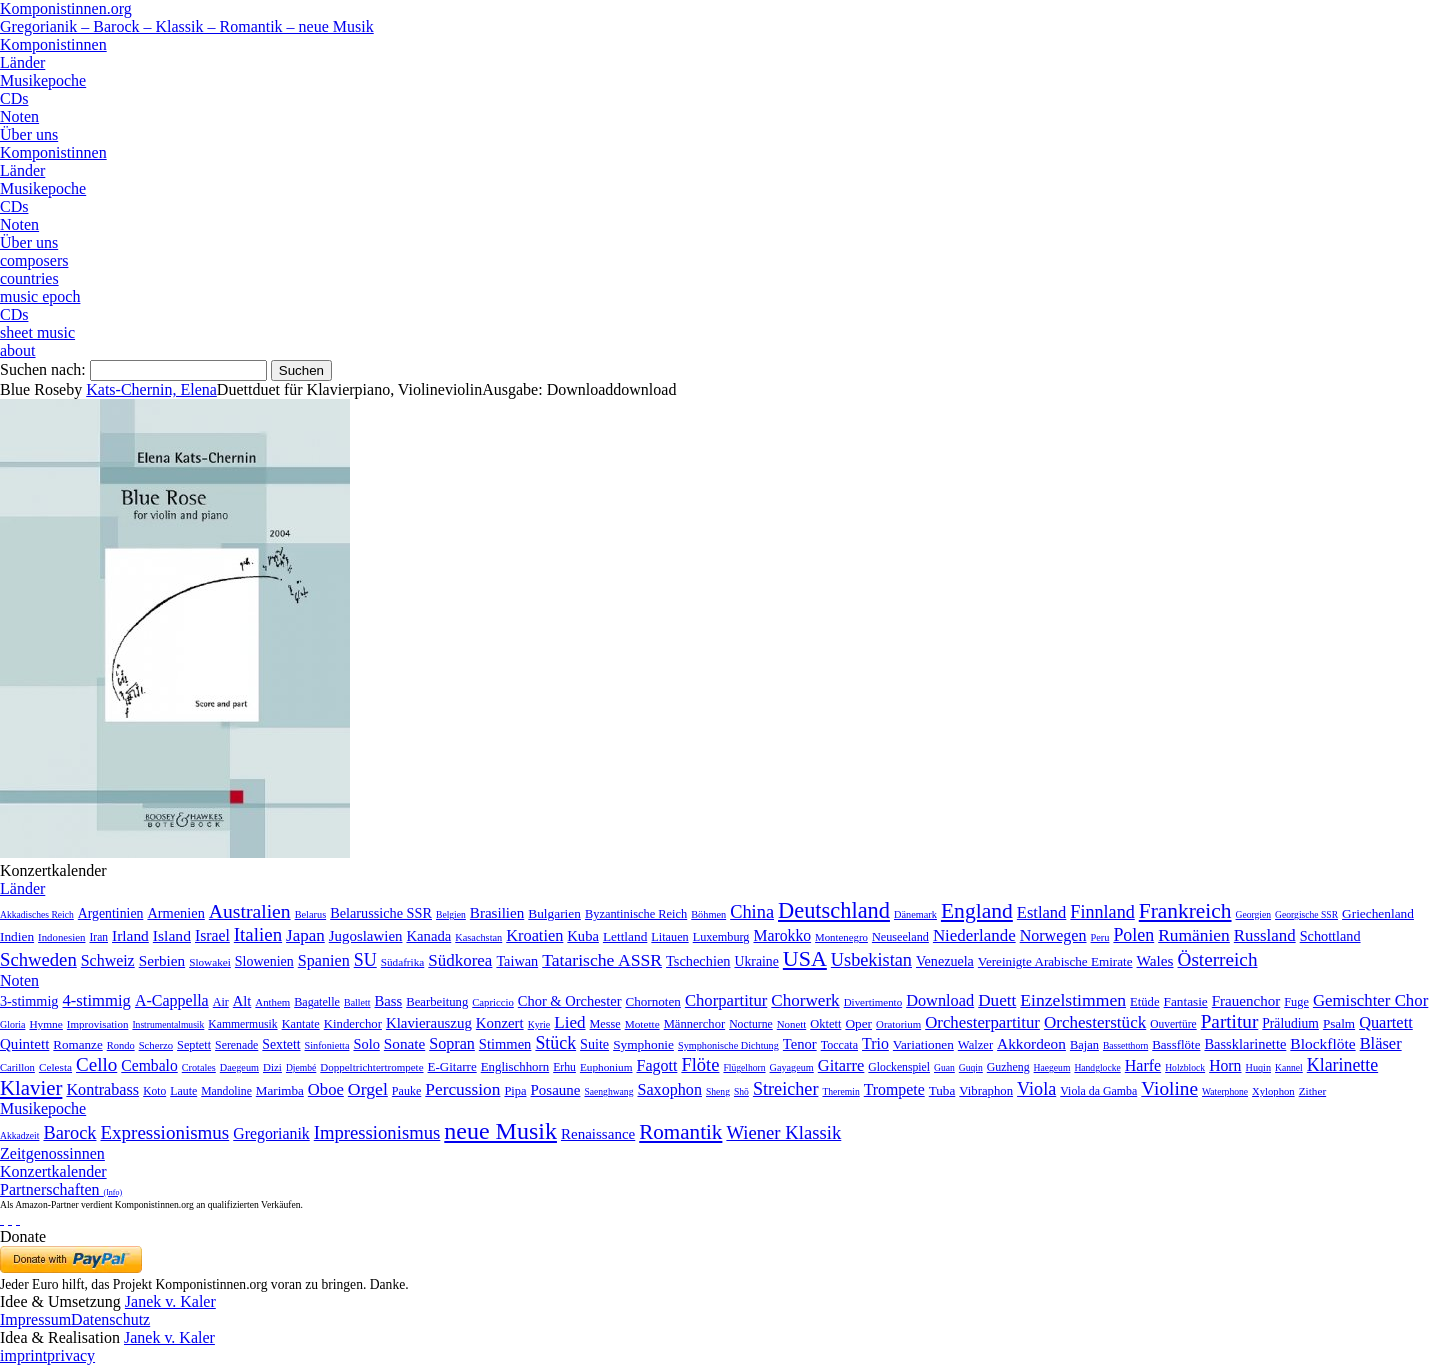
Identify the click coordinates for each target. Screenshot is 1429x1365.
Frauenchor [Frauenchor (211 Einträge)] (1246, 1001)
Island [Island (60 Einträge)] (172, 935)
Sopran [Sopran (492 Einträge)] (452, 1043)
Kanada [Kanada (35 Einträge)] (428, 936)
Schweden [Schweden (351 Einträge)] (38, 959)
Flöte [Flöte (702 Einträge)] (700, 1064)
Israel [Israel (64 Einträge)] (212, 935)
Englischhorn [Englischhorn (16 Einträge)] (515, 1067)
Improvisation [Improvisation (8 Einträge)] (98, 1024)
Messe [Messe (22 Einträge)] (605, 1024)
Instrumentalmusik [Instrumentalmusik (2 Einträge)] (168, 1024)
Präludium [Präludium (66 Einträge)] (1290, 1023)
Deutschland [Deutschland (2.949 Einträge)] (834, 910)
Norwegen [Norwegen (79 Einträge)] (1053, 935)
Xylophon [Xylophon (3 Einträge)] (1273, 1091)
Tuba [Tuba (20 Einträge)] (942, 1090)
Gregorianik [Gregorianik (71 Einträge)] (271, 1133)
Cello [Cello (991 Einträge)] (96, 1064)
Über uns (29, 134)
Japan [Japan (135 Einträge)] (305, 935)
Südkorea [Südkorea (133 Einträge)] (460, 960)
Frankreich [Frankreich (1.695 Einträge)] (1185, 911)
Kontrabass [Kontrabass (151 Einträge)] (102, 1089)
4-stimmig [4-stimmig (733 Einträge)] (96, 1000)
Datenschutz (110, 1319)
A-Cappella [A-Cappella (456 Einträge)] (172, 1000)
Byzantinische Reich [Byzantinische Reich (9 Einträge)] (636, 914)
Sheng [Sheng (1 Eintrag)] (718, 1091)
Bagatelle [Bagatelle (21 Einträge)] (317, 1002)
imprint (23, 1355)
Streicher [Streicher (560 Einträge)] (786, 1089)
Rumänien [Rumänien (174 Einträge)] (1194, 935)
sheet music (37, 332)
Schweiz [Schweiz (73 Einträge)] (108, 960)
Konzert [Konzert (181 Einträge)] (500, 1023)
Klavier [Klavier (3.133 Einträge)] (31, 1087)
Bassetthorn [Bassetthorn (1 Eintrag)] (1125, 1045)
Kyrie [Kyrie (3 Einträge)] (539, 1024)
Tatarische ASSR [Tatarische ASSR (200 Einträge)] (602, 960)
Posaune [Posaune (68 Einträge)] (555, 1090)
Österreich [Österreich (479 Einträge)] (1218, 959)
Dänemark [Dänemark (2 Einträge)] (915, 914)
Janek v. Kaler (170, 1301)
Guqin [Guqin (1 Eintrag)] (971, 1067)
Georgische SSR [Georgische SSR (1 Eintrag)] (1306, 914)
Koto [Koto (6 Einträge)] (154, 1091)
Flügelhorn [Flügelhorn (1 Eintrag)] (744, 1067)
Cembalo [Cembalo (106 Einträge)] (149, 1065)
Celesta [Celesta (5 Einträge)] (55, 1067)
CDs (14, 98)
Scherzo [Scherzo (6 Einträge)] (156, 1045)
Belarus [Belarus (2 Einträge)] (311, 914)
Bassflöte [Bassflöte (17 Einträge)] (1176, 1044)
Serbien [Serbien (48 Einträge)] (162, 960)
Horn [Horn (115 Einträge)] (1225, 1065)
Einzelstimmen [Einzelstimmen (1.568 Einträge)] (1073, 1000)
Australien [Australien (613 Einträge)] (250, 911)
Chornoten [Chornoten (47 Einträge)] (652, 1001)
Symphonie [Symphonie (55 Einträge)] (643, 1044)
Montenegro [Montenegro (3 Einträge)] (841, 937)
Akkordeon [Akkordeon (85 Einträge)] (1031, 1043)
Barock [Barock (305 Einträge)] (69, 1133)
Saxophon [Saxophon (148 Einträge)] (669, 1089)
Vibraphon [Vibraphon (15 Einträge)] (986, 1091)
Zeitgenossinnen (52, 1153)
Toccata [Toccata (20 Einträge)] (839, 1045)
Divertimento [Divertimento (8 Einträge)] (873, 1002)
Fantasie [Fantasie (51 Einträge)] (1186, 1001)
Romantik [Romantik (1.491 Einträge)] (680, 1132)
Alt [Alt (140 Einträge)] (242, 1001)
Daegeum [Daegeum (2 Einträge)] (239, 1067)
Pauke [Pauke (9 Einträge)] (406, 1091)
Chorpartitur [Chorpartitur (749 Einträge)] (726, 1000)
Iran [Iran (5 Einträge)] (98, 937)
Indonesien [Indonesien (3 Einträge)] (61, 937)
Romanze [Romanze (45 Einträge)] (77, 1044)
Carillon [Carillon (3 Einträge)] (17, 1067)
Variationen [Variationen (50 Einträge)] (923, 1044)
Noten (19, 116)
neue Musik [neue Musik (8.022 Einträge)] (500, 1131)
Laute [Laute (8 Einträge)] (183, 1091)
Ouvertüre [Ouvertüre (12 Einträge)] (1173, 1024)
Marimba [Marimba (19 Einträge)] (280, 1090)
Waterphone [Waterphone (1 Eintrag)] (1225, 1091)
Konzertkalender (53, 1171)
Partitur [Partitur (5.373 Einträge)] (1230, 1021)
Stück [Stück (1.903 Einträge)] (555, 1043)
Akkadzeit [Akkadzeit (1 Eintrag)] (19, 1135)
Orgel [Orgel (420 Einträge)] (368, 1089)
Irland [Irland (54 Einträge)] (130, 935)
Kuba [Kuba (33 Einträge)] (583, 936)
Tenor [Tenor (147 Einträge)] (800, 1044)
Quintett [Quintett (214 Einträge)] (24, 1044)
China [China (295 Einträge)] (752, 912)
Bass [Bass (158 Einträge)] (389, 1001)
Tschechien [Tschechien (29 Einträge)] (698, 961)
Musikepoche (43, 80)
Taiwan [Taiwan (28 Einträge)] (517, 961)
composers (34, 260)
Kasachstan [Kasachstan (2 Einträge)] (478, 937)
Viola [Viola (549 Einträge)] (1036, 1089)
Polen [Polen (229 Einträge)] (1133, 935)
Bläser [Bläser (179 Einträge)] (1381, 1043)
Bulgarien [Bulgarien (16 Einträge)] (554, 913)
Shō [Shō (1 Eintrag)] (741, 1091)
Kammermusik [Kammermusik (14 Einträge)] (242, 1024)
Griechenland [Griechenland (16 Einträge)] (1378, 913)
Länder (22, 62)
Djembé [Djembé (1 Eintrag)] (301, 1067)
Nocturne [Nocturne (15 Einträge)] (751, 1024)
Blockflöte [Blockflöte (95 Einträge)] (1322, 1043)
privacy (71, 1355)
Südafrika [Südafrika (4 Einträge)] (403, 962)
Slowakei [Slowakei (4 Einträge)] (210, 962)
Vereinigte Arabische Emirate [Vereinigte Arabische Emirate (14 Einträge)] (1055, 961)
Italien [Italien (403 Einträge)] (258, 934)
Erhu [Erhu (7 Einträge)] (564, 1067)
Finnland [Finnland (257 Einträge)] (1102, 912)
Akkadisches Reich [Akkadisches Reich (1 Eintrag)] (37, 914)
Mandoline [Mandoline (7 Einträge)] (226, 1091)
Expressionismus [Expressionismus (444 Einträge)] (164, 1132)
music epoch (40, 296)
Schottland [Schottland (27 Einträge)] (1330, 936)
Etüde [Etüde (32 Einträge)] (1145, 1002)
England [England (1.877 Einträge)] (977, 911)
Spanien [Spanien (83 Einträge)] (324, 960)
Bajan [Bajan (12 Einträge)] (1084, 1045)
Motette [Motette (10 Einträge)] (642, 1024)
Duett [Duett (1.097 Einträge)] (997, 1000)
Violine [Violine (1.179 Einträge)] (1169, 1088)
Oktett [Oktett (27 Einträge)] (825, 1024)
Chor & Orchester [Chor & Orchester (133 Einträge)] (570, 1001)
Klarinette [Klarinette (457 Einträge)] (1342, 1065)
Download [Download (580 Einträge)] (940, 1000)
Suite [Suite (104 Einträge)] (594, 1044)
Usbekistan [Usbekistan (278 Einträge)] (871, 960)
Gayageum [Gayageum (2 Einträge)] (792, 1067)
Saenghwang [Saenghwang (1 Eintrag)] (608, 1091)
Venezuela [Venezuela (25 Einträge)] (945, 961)
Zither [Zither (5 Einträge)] (1313, 1091)
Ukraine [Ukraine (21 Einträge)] (756, 961)
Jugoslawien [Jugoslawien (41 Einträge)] (366, 936)
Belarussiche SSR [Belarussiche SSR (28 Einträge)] (381, 913)
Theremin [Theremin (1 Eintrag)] (840, 1091)
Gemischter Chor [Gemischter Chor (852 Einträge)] (1370, 1000)
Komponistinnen (53, 44)
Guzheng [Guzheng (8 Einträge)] (1008, 1067)
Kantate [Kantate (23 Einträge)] (301, 1024)
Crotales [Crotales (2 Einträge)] (199, 1067)
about (18, 350)
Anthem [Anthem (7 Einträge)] (272, 1002)
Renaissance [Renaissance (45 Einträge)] (598, 1134)
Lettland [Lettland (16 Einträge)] (625, 936)
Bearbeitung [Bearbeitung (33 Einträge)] (437, 1002)
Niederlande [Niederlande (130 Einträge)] (974, 935)
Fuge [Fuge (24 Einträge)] (1296, 1002)
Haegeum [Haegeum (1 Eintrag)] (1052, 1067)
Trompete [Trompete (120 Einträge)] (894, 1089)
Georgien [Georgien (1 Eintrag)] (1254, 914)
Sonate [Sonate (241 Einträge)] (404, 1043)
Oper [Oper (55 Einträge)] (858, 1023)
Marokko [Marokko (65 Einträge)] (782, 935)
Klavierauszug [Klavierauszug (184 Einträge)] (429, 1023)
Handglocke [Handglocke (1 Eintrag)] (1097, 1067)
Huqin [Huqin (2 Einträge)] (1259, 1067)
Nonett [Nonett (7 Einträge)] (791, 1024)
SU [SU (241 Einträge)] (365, 960)
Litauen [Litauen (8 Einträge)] (669, 937)
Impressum (35, 1319)
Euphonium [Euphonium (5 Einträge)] (606, 1067)
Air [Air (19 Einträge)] (221, 1002)
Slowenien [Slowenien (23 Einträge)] (264, 961)
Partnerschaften (61, 1189)
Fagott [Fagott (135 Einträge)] (656, 1065)
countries (29, 278)
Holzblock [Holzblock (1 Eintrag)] (1185, 1067)
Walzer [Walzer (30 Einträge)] (975, 1045)
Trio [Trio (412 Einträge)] (875, 1043)
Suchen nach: (43, 369)
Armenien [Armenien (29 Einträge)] (175, 913)
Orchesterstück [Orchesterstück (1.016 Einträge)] (1095, 1022)
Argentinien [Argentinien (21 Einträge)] (111, 913)
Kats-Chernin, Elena (151, 389)
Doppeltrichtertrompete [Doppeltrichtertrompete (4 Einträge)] (371, 1067)
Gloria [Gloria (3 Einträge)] (12, 1024)
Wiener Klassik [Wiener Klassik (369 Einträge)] (783, 1132)
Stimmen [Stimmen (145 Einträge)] (505, 1044)
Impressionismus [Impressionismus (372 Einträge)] (377, 1132)
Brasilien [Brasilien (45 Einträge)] (497, 913)
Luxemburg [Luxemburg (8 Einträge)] (721, 937)
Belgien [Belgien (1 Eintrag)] (451, 914)
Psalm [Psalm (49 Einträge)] (1339, 1023)
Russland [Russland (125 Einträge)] (1265, 935)
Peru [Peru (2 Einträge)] (1100, 937)
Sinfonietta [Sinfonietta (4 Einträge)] (327, 1045)
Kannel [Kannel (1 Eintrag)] (1289, 1067)
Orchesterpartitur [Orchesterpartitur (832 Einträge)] (982, 1022)
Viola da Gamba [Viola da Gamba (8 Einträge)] (1098, 1091)
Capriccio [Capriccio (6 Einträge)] (493, 1002)
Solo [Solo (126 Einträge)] (366, 1044)
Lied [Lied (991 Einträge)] (569, 1022)
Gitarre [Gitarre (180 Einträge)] (841, 1065)
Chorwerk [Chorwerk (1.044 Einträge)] (805, 1000)
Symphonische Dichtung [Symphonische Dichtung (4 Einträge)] (728, 1045)
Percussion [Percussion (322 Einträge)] (462, 1089)
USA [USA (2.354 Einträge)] (805, 958)
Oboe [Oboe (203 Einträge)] (326, 1089)
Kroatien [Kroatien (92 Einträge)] (534, 935)
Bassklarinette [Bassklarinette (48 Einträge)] (1245, 1044)
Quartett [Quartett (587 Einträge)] (1386, 1022)
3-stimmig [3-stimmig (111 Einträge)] (29, 1001)
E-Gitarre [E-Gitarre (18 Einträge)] (452, 1066)
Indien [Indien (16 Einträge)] (17, 936)
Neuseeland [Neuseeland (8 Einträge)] (900, 937)
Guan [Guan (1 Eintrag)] (944, 1067)
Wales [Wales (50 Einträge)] (1155, 960)
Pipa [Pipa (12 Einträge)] (515, 1091)
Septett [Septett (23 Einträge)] (194, 1045)
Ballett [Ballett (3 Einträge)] (357, 1002)
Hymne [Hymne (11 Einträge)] (45, 1024)
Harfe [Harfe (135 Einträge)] (1143, 1065)
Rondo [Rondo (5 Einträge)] (121, 1045)
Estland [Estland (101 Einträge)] (1042, 912)
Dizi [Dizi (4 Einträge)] (272, 1067)
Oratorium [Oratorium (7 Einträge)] (898, 1024)
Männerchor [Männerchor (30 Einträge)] (694, 1024)
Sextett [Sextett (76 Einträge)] (281, 1044)
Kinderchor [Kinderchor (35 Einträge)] (353, 1024)
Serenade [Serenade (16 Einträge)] (236, 1045)
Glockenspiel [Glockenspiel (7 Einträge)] (899, 1067)
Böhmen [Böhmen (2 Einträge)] (708, 914)
